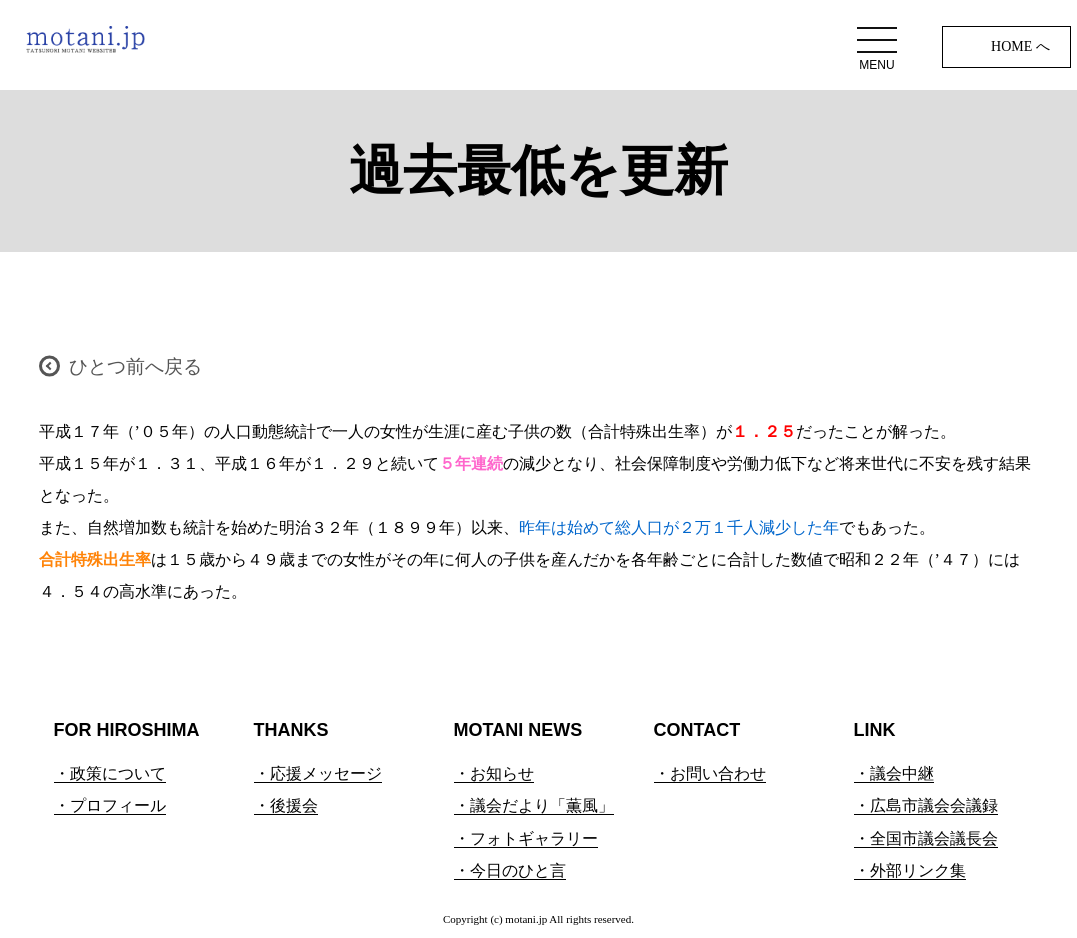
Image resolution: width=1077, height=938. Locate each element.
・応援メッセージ (318, 773)
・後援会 (286, 805)
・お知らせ (494, 773)
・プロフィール (110, 805)
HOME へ (1020, 46)
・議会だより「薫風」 (534, 805)
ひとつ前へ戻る (135, 366)
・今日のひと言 (510, 870)
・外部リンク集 (910, 870)
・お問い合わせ (710, 773)
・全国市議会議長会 (926, 838)
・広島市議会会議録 (926, 805)
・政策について (110, 773)
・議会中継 (894, 773)
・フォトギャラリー (526, 838)
